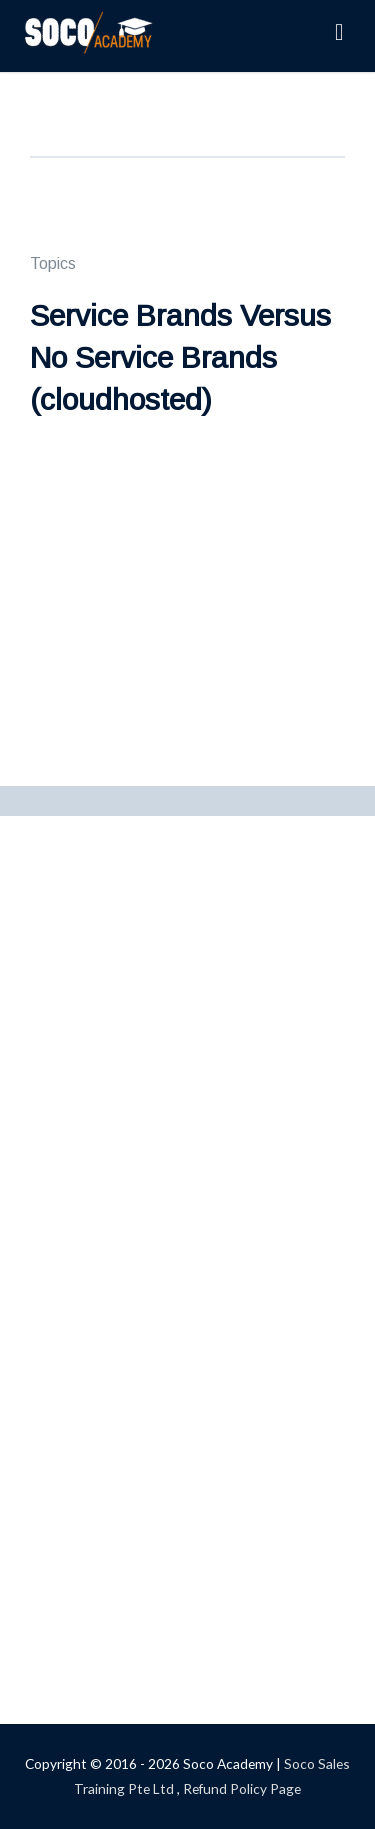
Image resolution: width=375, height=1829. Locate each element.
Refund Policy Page (242, 1788)
